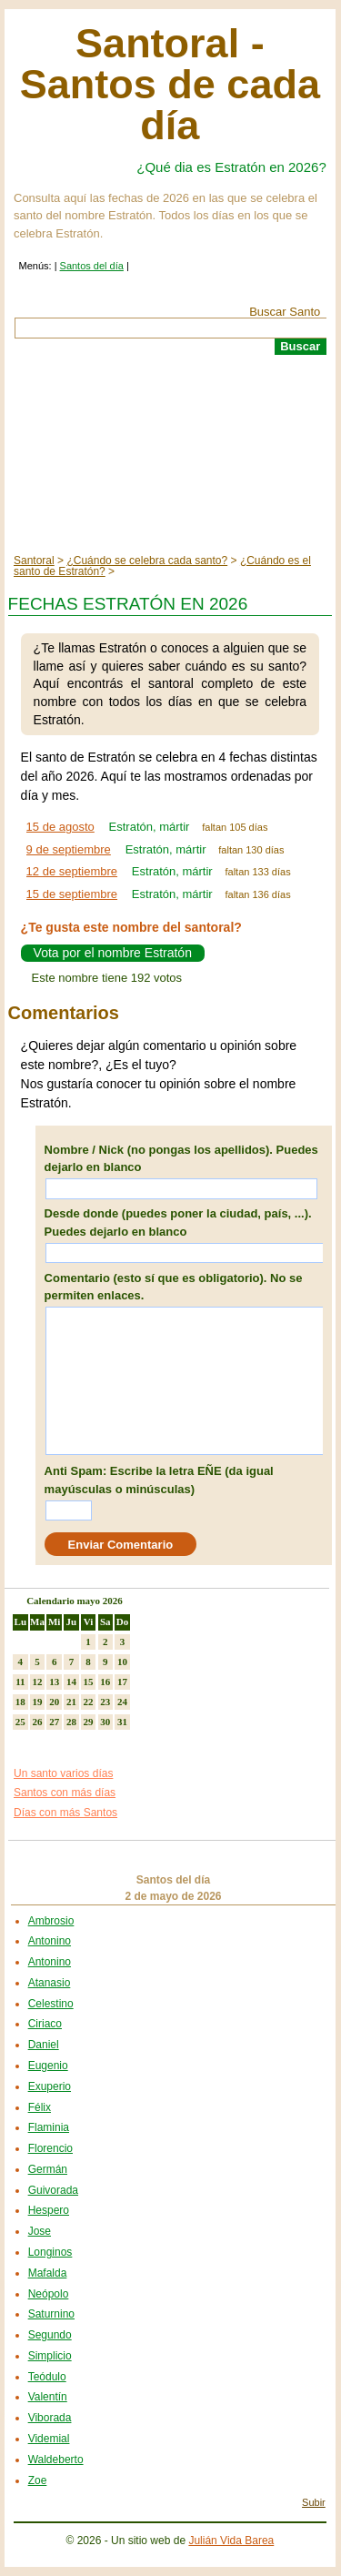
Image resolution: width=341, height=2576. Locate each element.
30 (105, 1721)
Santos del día (92, 265)
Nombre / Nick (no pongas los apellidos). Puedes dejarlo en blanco (181, 1159)
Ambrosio (51, 1920)
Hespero (48, 2210)
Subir (314, 2502)
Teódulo (47, 2376)
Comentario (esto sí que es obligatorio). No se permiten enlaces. (174, 1287)
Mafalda (47, 2273)
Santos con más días (64, 1792)
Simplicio (50, 2355)
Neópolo (48, 2294)
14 (71, 1681)
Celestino (51, 2003)
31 (122, 1721)
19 (38, 1701)
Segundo (50, 2335)
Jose (39, 2231)
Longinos (50, 2252)
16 (105, 1681)
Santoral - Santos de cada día (170, 84)
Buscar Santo (284, 311)
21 (71, 1701)
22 (89, 1701)
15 (89, 1681)
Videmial (49, 2438)
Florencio (50, 2148)
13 (54, 1681)
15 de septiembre (71, 894)
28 (71, 1721)
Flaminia (48, 2127)
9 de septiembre (68, 849)
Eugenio (48, 2065)
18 (20, 1701)
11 (20, 1681)
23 (105, 1701)
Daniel (43, 2044)
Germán (47, 2169)
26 (38, 1721)
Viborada (50, 2417)
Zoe (37, 2480)
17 (122, 1681)
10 (122, 1661)
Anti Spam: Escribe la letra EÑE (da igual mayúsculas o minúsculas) (159, 1480)
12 (38, 1681)
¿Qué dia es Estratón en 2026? (231, 167)
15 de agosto (60, 826)
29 (89, 1721)
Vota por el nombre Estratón (113, 952)
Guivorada (53, 2190)
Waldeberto (56, 2459)
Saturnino (51, 2314)
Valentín (47, 2396)
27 (54, 1721)
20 (54, 1701)
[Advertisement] (170, 455)
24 (122, 1701)
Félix (39, 2107)
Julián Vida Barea (231, 2540)
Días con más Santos (65, 1812)
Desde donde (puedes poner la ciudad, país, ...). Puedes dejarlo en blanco (178, 1222)
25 (20, 1721)
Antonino (49, 1941)
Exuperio (49, 2086)
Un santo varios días (63, 1773)
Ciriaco (45, 2023)
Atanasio (49, 1982)
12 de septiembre (71, 871)
